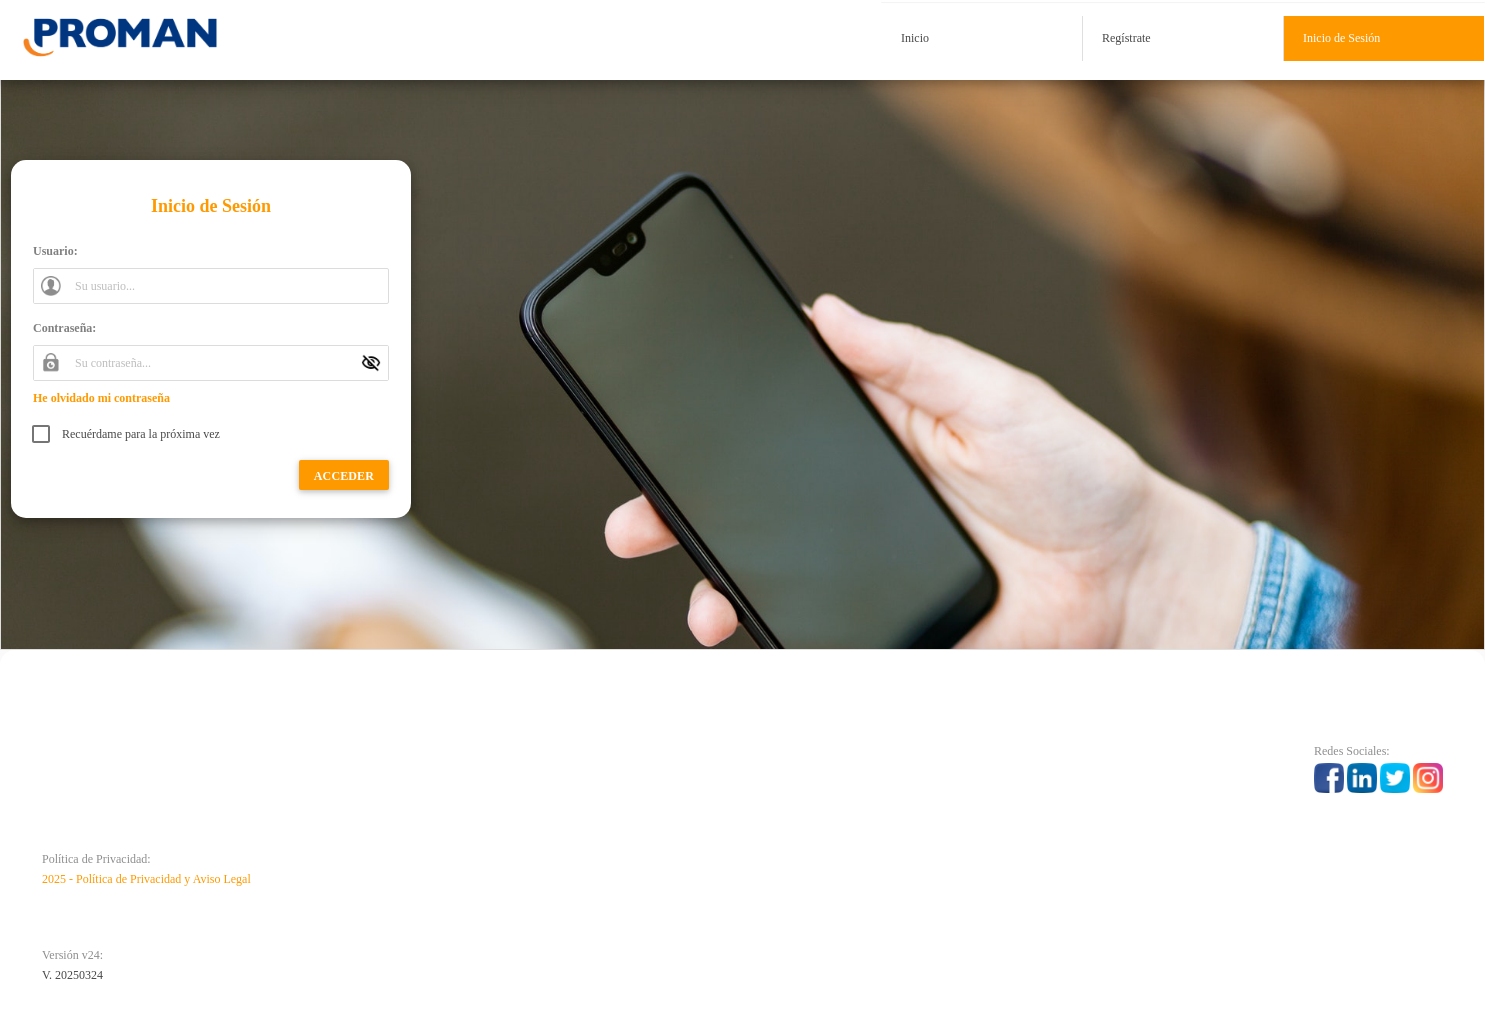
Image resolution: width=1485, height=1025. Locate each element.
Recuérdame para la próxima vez (141, 434)
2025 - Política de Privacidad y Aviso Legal (146, 879)
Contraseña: (64, 328)
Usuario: (55, 251)
